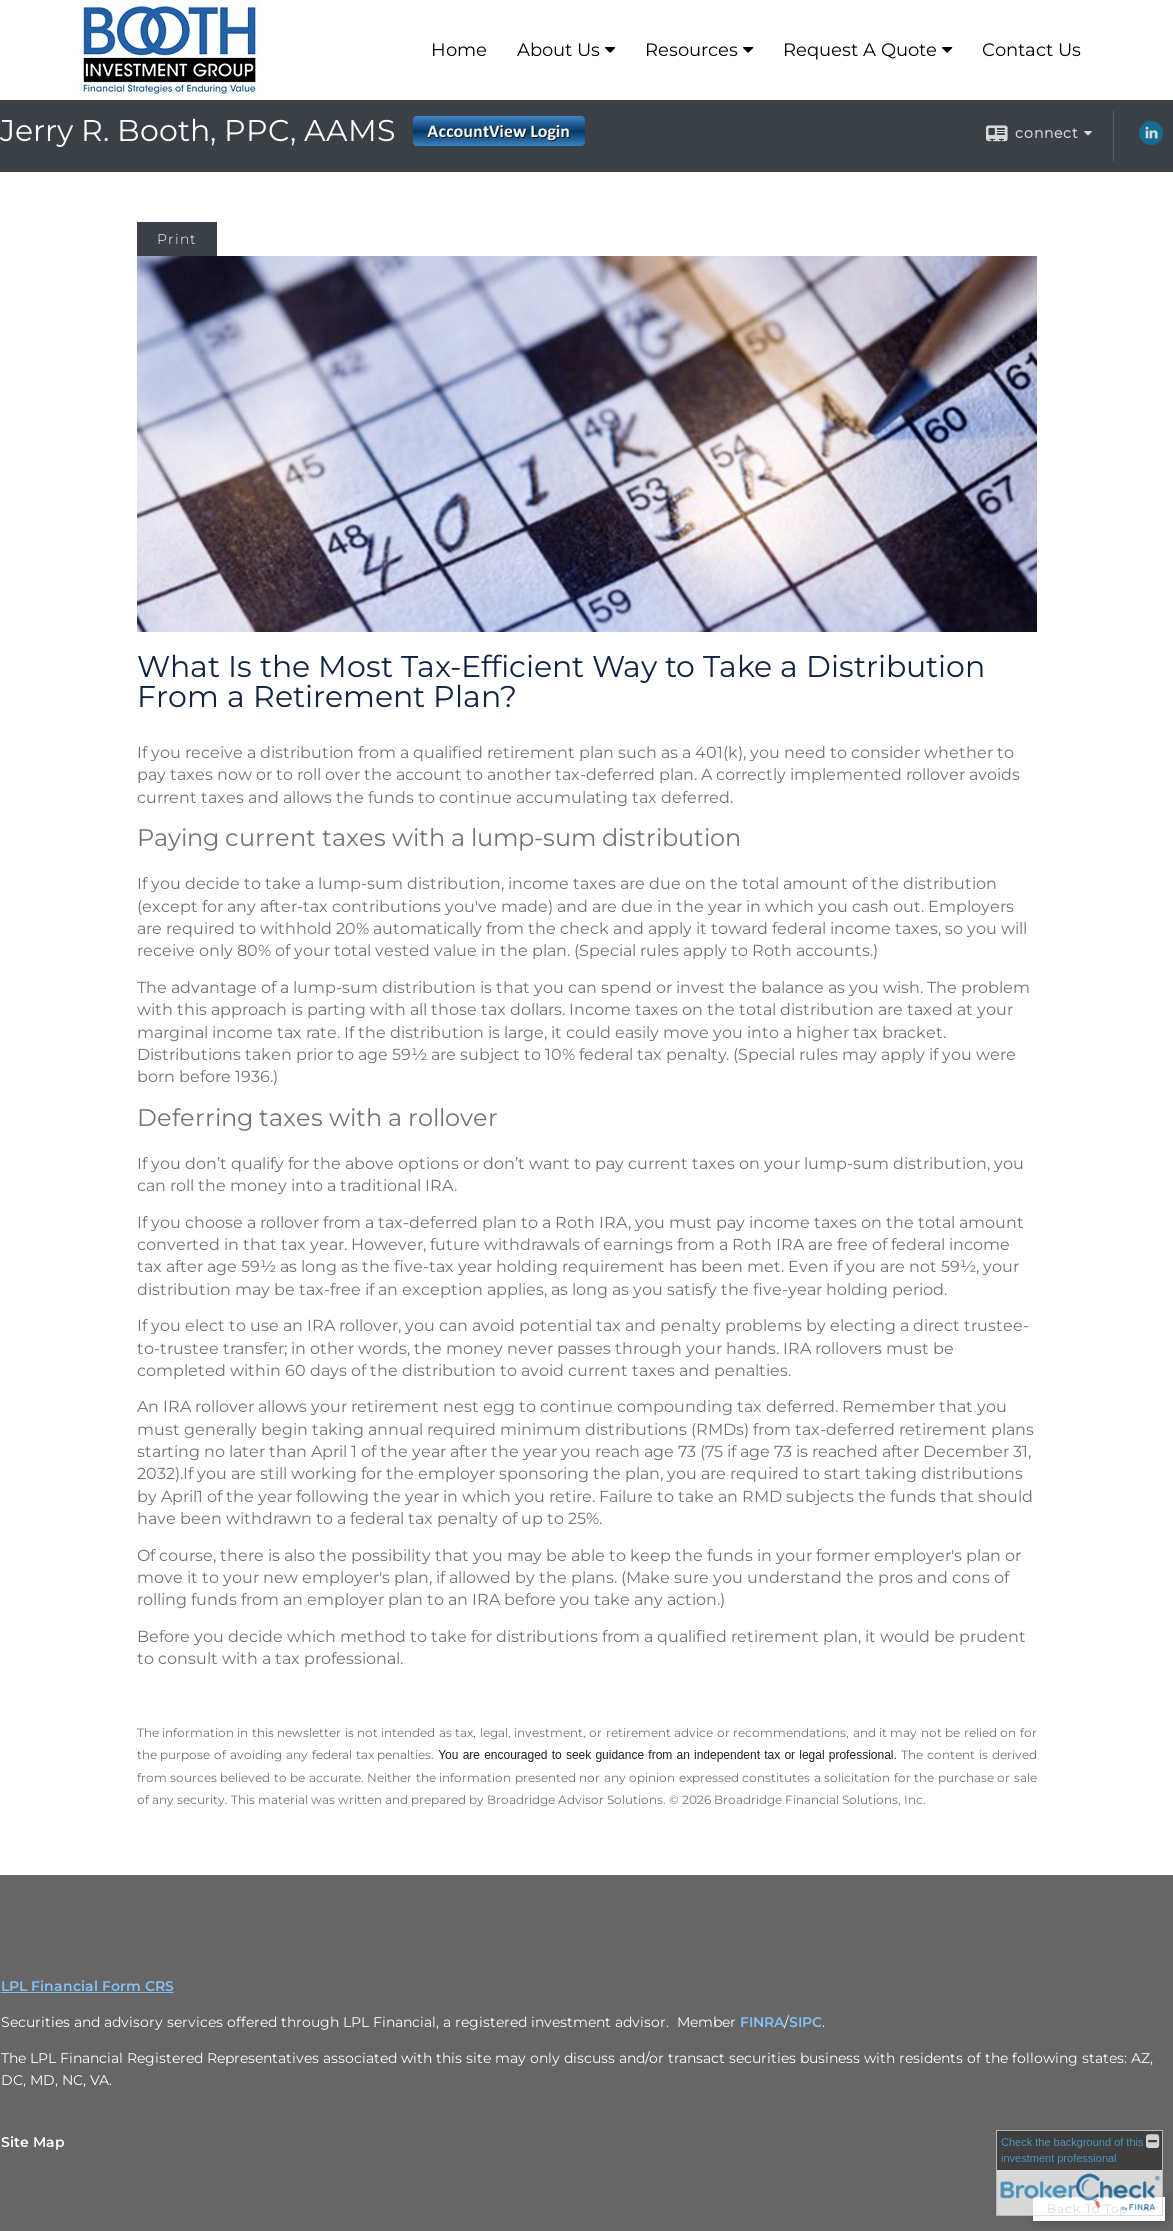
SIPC (805, 2022)
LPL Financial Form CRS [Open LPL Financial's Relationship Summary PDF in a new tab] (87, 1986)
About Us (558, 50)
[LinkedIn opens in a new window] (1151, 140)
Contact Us (1031, 50)
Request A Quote (860, 50)
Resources (691, 50)
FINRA (762, 2022)
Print (177, 239)
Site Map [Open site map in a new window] (33, 2142)
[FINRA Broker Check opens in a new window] (1079, 2173)
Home (459, 50)
